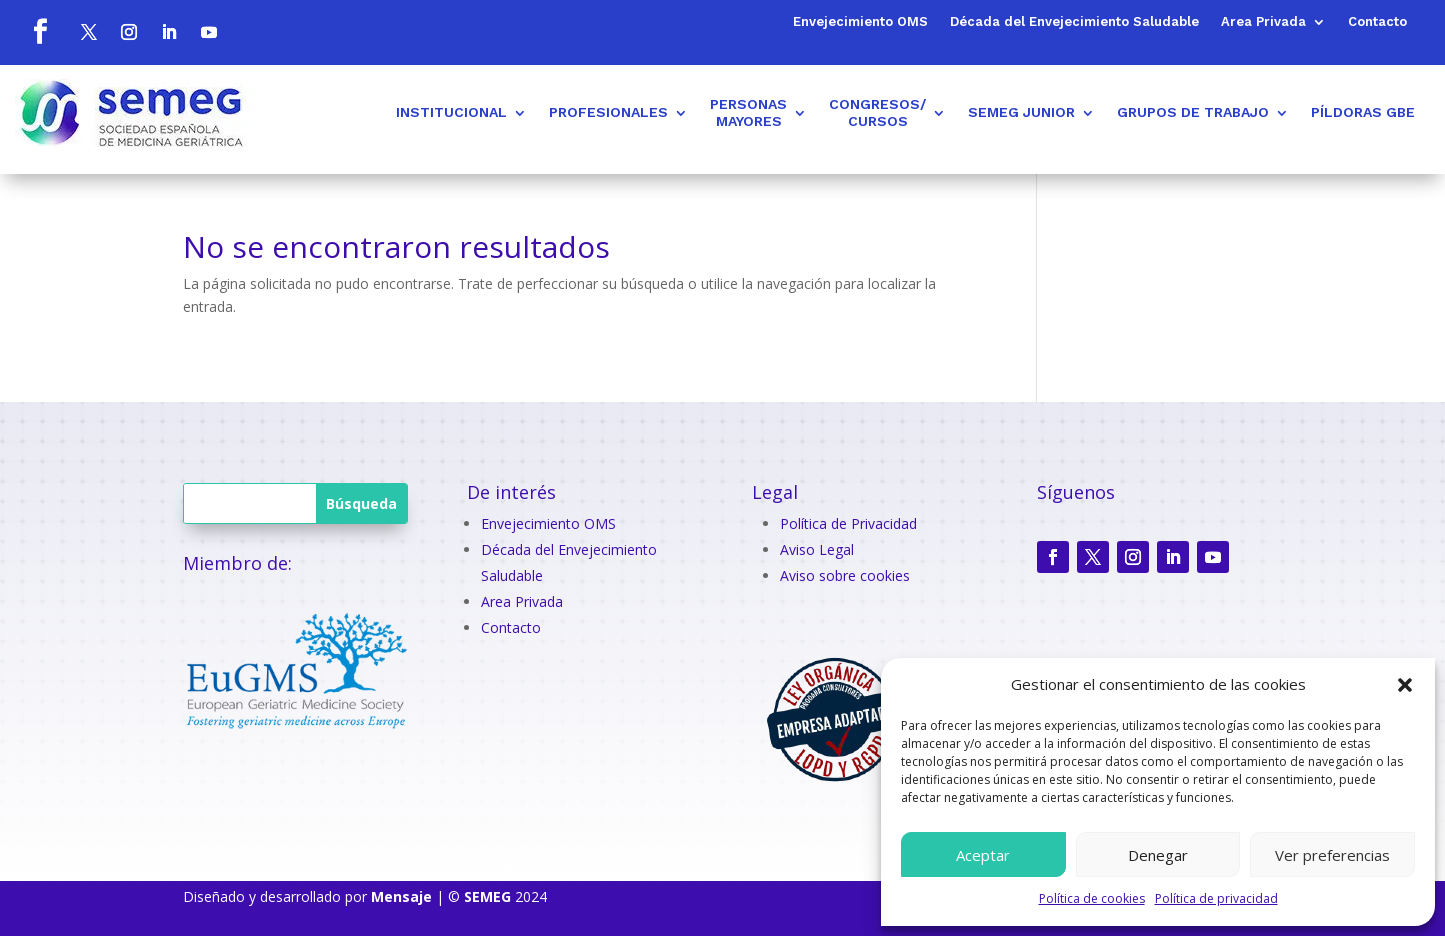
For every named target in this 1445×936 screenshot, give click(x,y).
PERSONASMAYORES (748, 112)
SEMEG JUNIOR (1021, 112)
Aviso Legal (817, 549)
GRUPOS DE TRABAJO (1193, 112)
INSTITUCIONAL (451, 112)
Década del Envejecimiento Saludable (1074, 22)
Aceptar (983, 855)
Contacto (1377, 22)
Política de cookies (1092, 898)
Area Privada (1263, 22)
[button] (1405, 685)
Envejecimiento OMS (860, 22)
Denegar (1158, 855)
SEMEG (487, 896)
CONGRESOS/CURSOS (877, 112)
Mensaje (401, 896)
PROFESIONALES (608, 112)
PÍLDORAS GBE (1363, 112)
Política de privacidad (1216, 898)
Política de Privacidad (848, 523)
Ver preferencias (1332, 855)
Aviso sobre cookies (845, 575)
